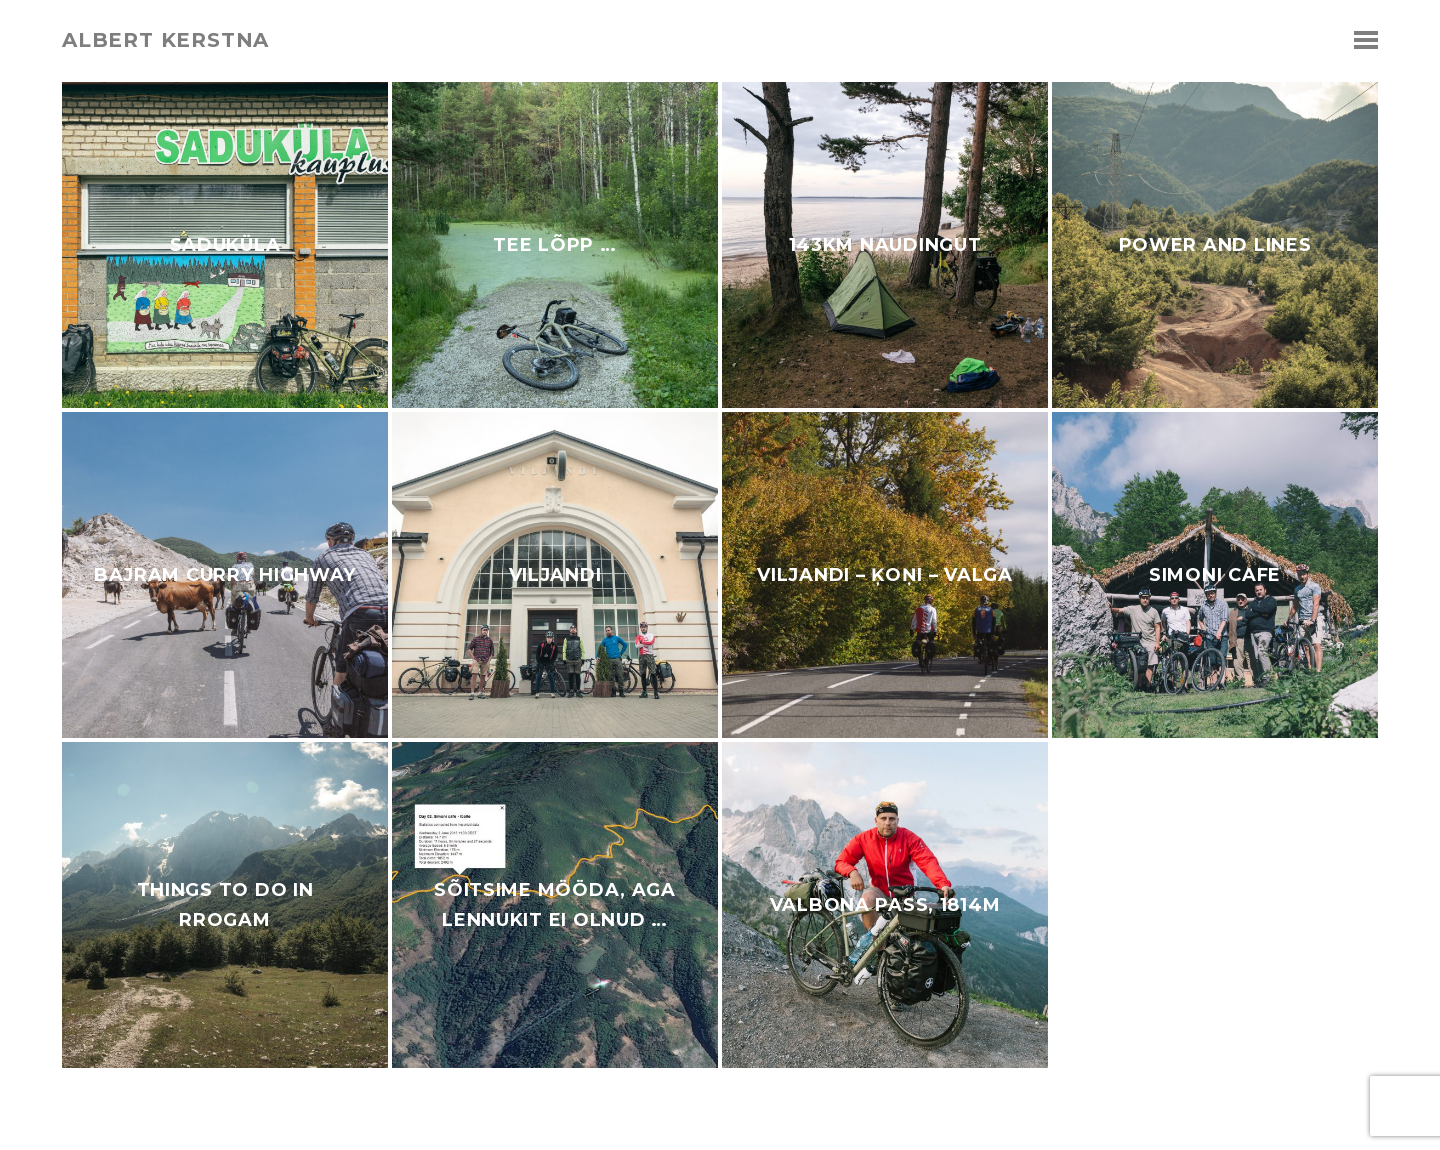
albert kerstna (165, 40)
